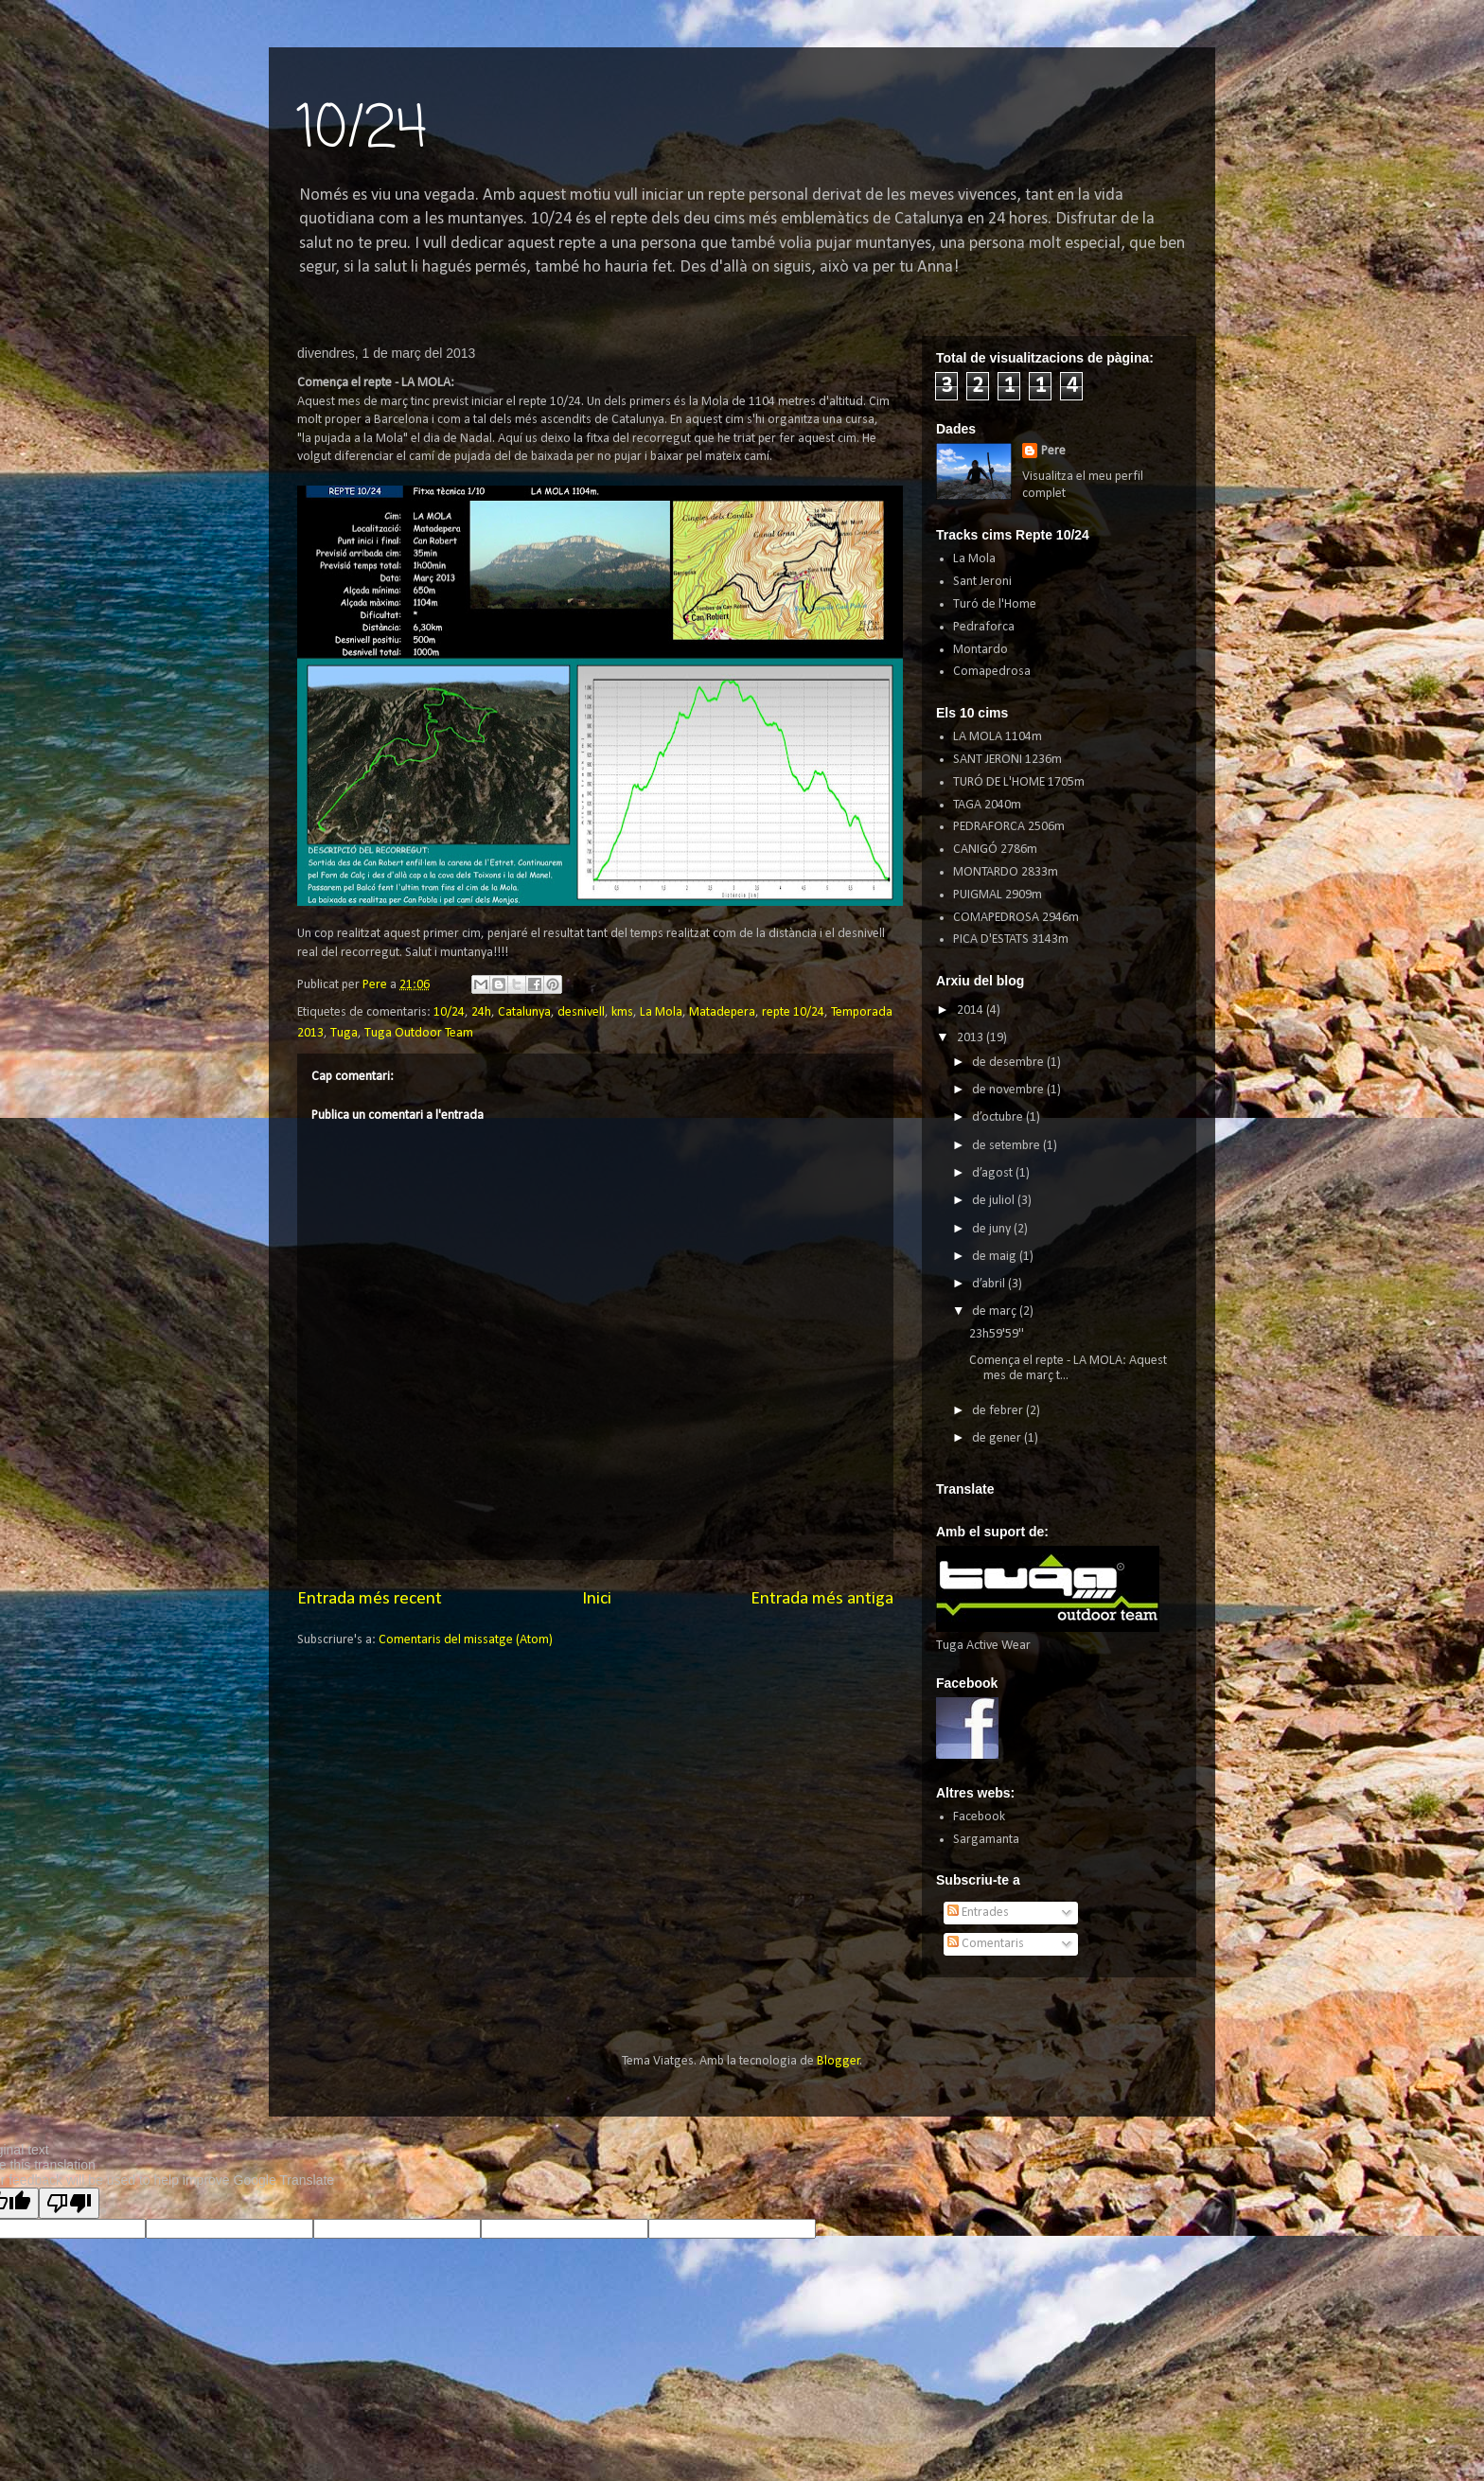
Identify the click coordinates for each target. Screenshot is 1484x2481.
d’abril (990, 1284)
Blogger (838, 2061)
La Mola (661, 1012)
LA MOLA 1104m (997, 737)
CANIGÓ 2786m (995, 849)
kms (622, 1012)
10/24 (362, 130)
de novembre (1009, 1090)
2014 (971, 1010)
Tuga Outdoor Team (418, 1033)
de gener (998, 1438)
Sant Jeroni (982, 582)
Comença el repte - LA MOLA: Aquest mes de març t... (1068, 1369)
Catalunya (524, 1012)
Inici (596, 1598)
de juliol (994, 1201)
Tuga (344, 1033)
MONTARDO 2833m (1005, 872)
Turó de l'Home (994, 604)
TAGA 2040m (987, 805)
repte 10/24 (793, 1012)
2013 (971, 1038)
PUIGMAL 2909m (997, 895)
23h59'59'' (996, 1334)
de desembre (1009, 1062)
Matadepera (722, 1012)
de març (995, 1311)
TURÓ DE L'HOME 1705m (1019, 782)
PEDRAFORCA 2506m (1009, 827)
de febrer (999, 1411)
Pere (1053, 451)
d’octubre (999, 1117)
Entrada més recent (369, 1598)
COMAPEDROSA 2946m (1016, 918)
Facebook (979, 1817)
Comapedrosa (992, 672)
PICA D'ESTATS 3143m (1011, 939)
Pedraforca (984, 627)
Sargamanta (986, 1840)
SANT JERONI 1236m (1007, 760)
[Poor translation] (69, 2203)
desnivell (581, 1012)
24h (481, 1012)
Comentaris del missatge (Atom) (466, 1640)
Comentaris (985, 1944)
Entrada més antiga (822, 1598)
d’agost (994, 1173)
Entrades (978, 1912)
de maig (995, 1256)
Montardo (980, 650)
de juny (993, 1229)
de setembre (1007, 1146)
